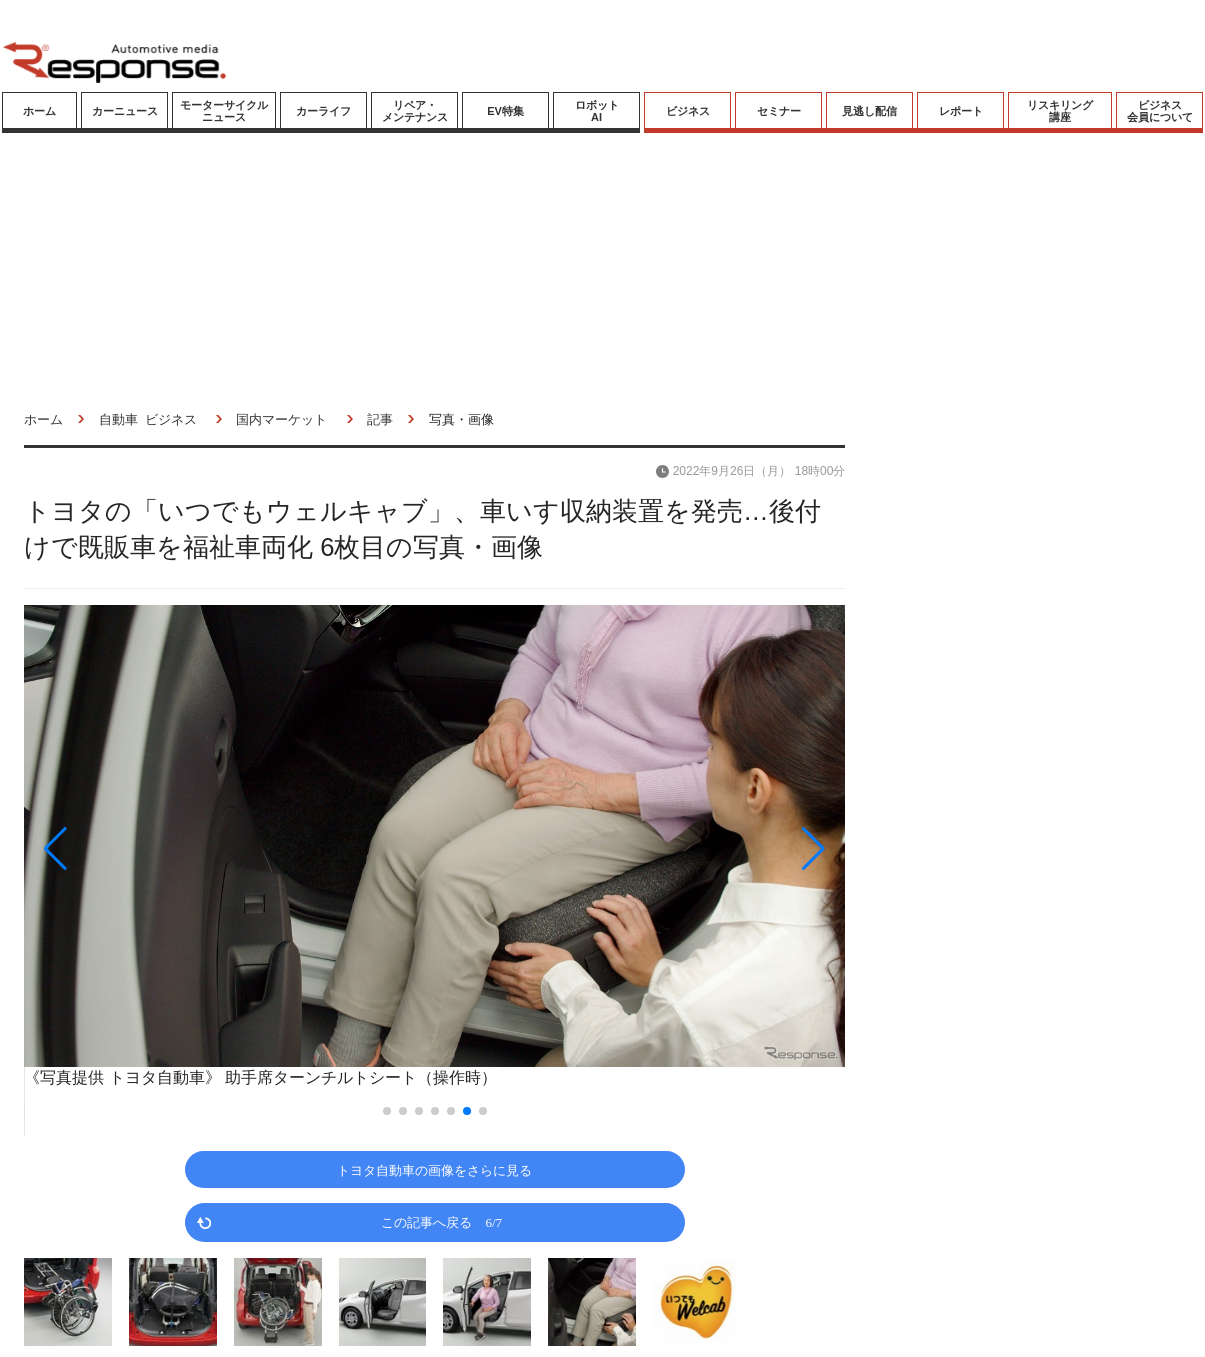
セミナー (779, 111)
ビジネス (688, 111)
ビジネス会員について (1160, 111)
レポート (961, 111)
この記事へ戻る (441, 1221)
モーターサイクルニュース (224, 111)
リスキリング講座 (1060, 111)
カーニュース (125, 111)
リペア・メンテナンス (415, 111)
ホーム (39, 111)
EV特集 (505, 111)
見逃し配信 (869, 111)
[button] (147, 848)
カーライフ (323, 111)
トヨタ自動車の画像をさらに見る (434, 1169)
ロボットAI (597, 111)
